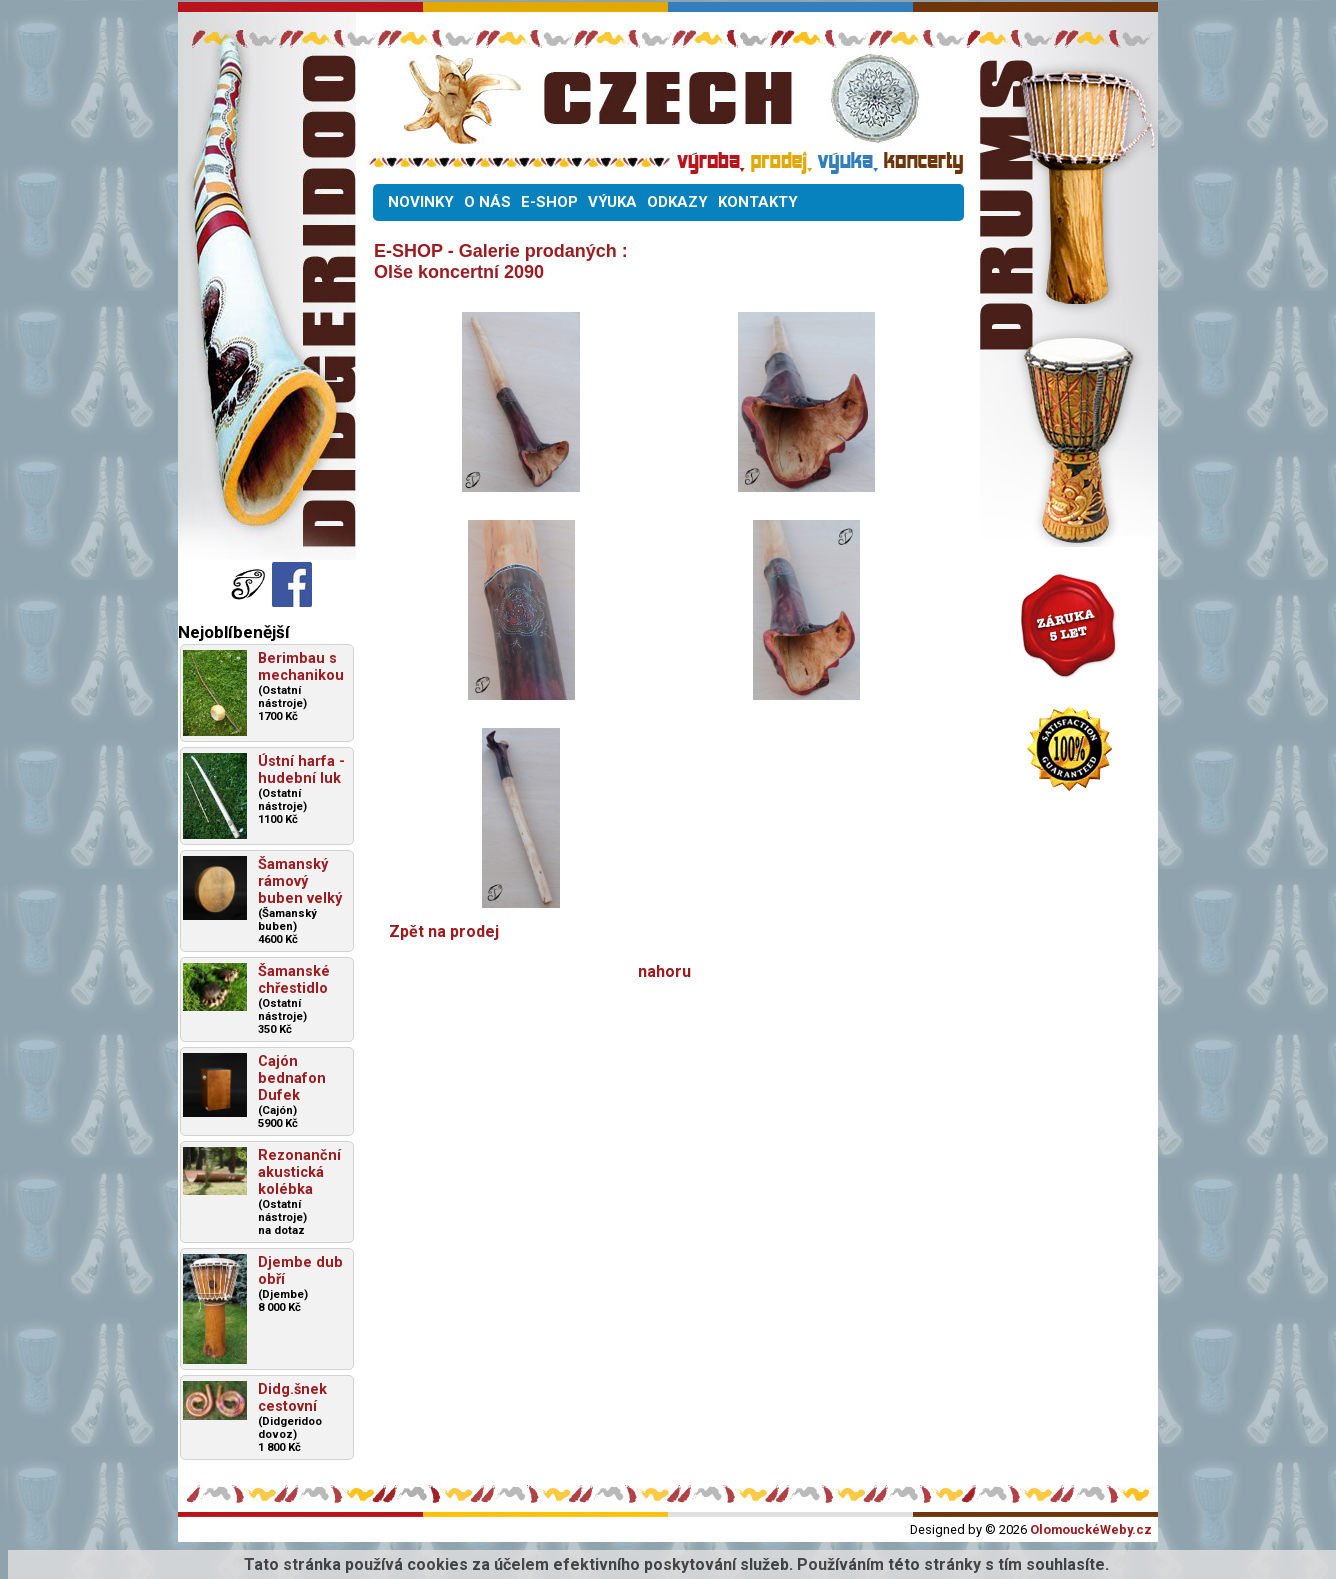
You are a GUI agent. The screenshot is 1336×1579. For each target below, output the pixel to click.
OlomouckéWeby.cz (1091, 1529)
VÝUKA (612, 202)
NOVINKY (421, 202)
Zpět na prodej (444, 931)
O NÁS (487, 202)
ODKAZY (677, 202)
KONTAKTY (758, 202)
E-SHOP (549, 202)
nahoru (664, 971)
